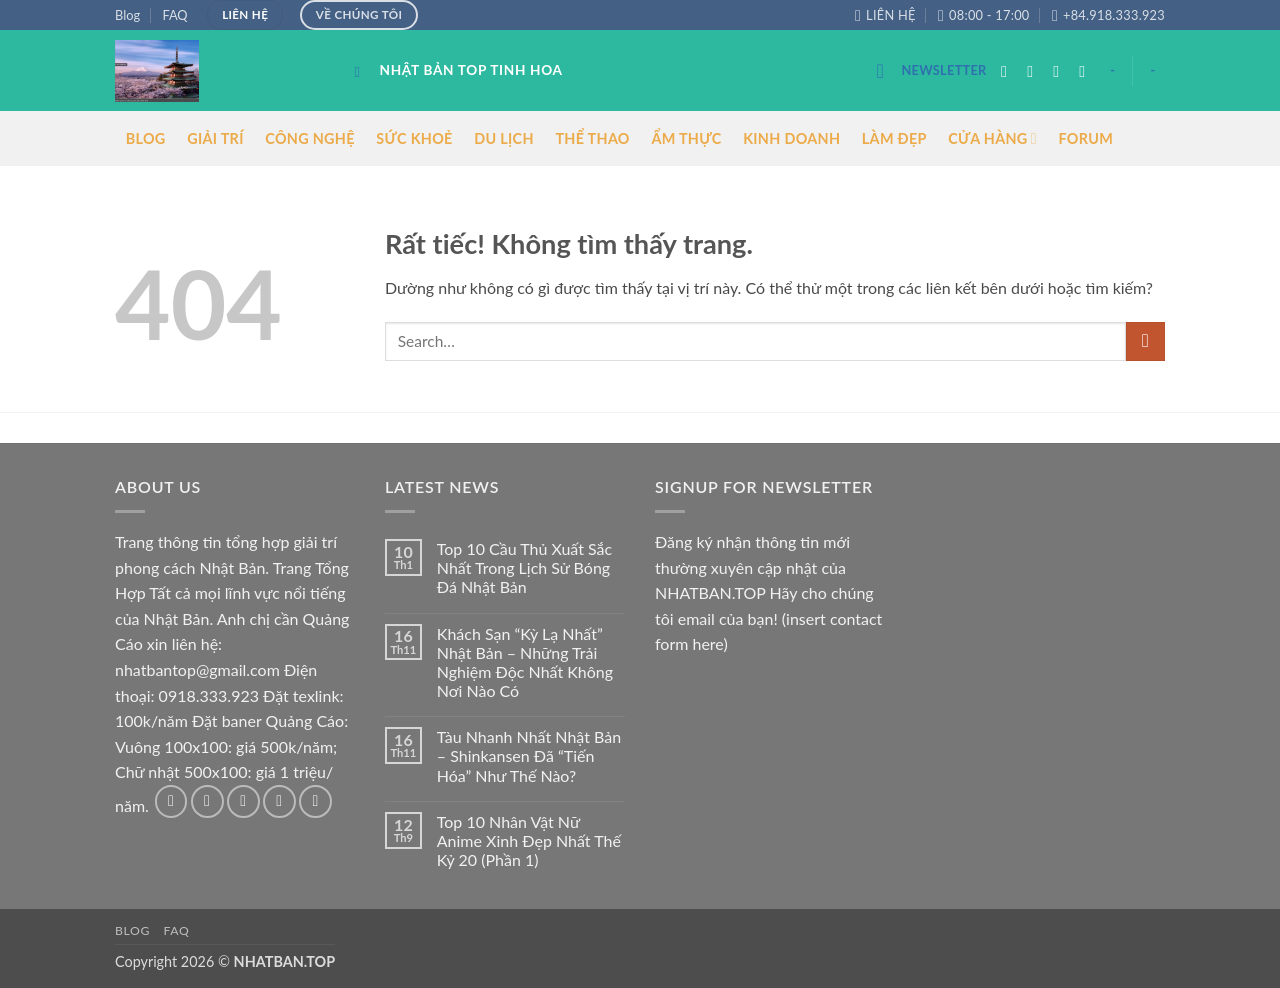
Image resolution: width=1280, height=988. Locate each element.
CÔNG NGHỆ (309, 138)
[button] (931, 70)
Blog (127, 15)
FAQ (174, 15)
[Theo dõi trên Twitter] (1061, 71)
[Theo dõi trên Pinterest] (315, 801)
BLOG (146, 138)
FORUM (1085, 138)
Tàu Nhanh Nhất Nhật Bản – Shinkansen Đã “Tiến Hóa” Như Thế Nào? (529, 755)
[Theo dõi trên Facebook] (1009, 71)
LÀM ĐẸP (894, 138)
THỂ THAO (592, 138)
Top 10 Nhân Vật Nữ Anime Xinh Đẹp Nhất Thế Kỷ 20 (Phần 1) (529, 840)
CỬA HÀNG (992, 138)
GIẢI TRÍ (215, 138)
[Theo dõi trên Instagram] (1035, 71)
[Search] (362, 72)
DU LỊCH (504, 138)
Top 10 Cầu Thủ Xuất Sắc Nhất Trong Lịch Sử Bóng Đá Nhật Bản (524, 567)
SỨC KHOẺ (414, 138)
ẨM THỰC (686, 138)
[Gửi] (1145, 341)
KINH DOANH (791, 138)
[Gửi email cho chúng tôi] (1087, 71)
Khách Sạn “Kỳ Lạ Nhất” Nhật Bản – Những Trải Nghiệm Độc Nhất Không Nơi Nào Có (525, 662)
